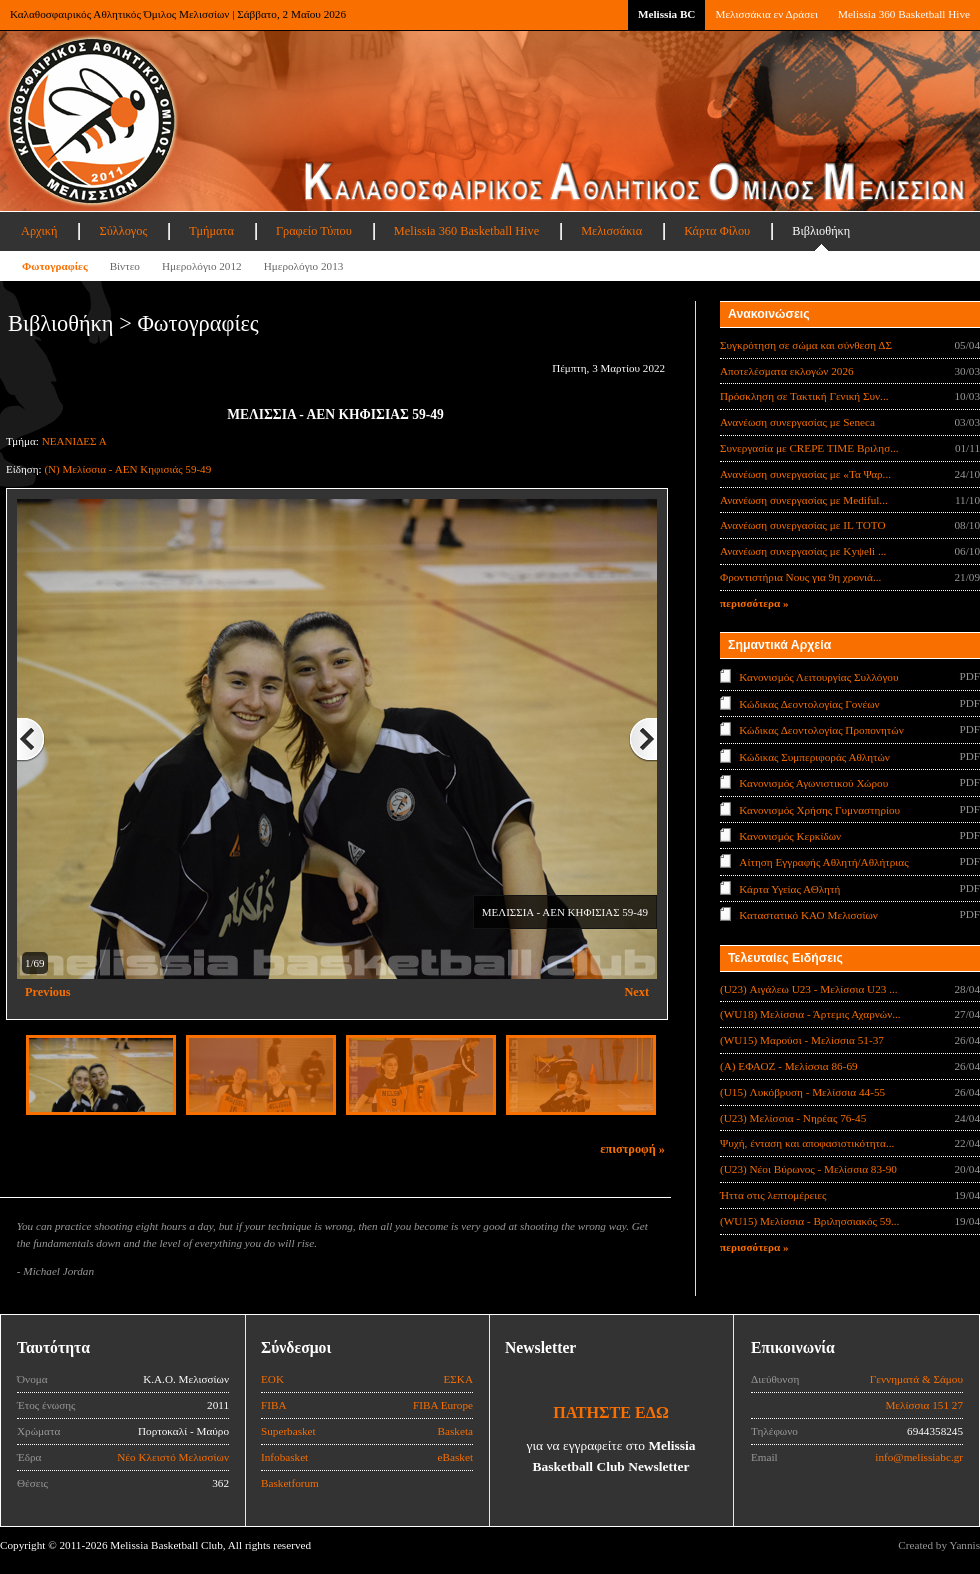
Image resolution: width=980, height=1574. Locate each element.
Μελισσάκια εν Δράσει (766, 14)
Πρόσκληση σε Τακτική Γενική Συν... (804, 396)
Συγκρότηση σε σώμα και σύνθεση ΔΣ (806, 345)
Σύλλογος (123, 231)
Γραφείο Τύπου (314, 231)
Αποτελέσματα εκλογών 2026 (787, 371)
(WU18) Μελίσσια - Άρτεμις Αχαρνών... (810, 1014)
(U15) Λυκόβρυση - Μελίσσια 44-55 (802, 1092)
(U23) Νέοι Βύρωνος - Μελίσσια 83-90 (808, 1169)
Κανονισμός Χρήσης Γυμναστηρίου (819, 809)
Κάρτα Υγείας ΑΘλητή (789, 889)
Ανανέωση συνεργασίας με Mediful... (804, 500)
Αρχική (39, 231)
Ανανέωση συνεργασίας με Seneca (797, 422)
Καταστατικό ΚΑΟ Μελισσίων (808, 915)
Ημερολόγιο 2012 (202, 266)
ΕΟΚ (272, 1379)
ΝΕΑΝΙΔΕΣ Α (74, 441)
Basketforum (290, 1483)
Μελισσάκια (611, 231)
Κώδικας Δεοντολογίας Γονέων (809, 703)
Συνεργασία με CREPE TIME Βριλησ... (809, 448)
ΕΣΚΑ (458, 1379)
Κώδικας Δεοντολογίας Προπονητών (821, 730)
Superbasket (288, 1431)
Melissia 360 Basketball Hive (904, 14)
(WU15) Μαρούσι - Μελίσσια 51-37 (802, 1040)
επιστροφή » (632, 1149)
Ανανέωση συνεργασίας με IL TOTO (802, 525)
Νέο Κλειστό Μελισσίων (173, 1457)
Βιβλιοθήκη (821, 231)
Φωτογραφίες (55, 266)
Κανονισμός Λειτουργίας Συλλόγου (818, 677)
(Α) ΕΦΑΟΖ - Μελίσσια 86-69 (789, 1066)
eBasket (455, 1457)
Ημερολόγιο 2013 (304, 266)
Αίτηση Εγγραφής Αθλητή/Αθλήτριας (823, 862)
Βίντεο (125, 266)
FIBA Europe (443, 1405)
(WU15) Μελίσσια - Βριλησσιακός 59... (809, 1221)
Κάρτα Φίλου (717, 231)
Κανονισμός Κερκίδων (790, 836)
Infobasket (284, 1457)
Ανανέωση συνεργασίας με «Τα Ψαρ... (805, 474)
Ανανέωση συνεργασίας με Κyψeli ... (803, 551)
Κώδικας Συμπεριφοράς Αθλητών (814, 756)
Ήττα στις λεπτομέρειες (773, 1195)
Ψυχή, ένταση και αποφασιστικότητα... (807, 1143)
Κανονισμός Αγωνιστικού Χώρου (813, 783)
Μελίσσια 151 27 (924, 1405)
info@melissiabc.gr (919, 1457)
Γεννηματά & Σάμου (916, 1379)
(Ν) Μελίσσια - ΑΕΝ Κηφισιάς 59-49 (127, 469)
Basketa (455, 1431)
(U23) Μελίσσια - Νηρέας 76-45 (793, 1118)
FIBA (274, 1405)
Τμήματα (211, 231)
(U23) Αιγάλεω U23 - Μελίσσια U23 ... (809, 989)
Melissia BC (667, 14)
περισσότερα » (754, 603)
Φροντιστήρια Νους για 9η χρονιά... (800, 577)
